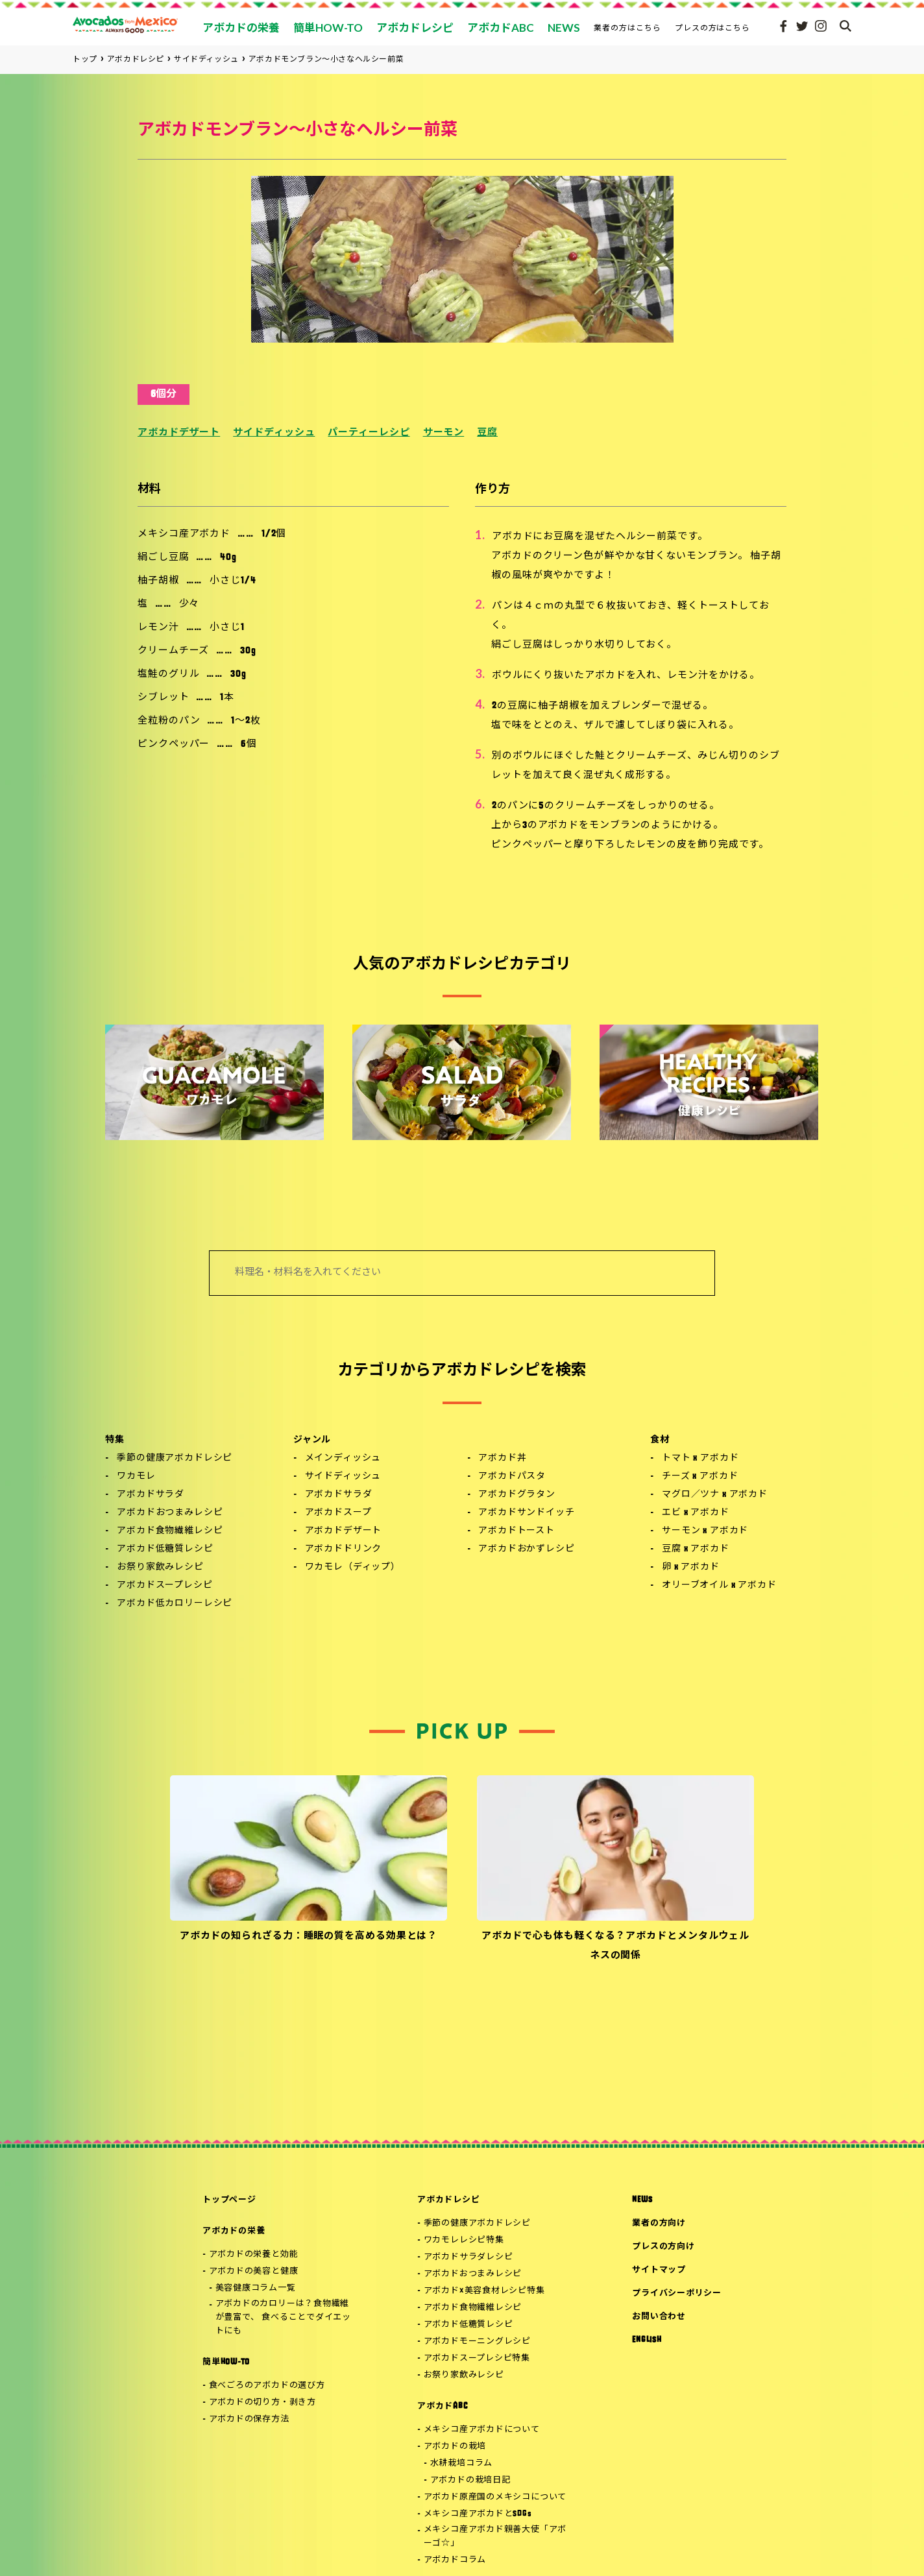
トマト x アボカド (700, 1458)
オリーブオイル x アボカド (719, 1585)
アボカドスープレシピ (164, 1585)
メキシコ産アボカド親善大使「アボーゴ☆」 (495, 2536)
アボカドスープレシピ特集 (477, 2358)
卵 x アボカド (691, 1567)
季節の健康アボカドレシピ (174, 1458)
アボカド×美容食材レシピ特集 (484, 2291)
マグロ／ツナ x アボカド (715, 1495)
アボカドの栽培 (455, 2446)
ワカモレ (136, 1476)
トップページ (229, 2200)
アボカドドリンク (343, 1549)
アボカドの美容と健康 (253, 2271)
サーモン (444, 433)
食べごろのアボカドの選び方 (267, 2385)
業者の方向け (659, 2223)
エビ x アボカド (695, 1513)
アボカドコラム (455, 2560)
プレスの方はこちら (713, 27)
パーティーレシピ (368, 433)
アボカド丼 (502, 1458)
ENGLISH (646, 2340)
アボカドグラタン (516, 1495)
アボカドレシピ (448, 2200)
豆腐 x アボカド (695, 1549)
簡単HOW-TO (226, 2362)
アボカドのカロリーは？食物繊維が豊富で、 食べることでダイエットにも (283, 2317)
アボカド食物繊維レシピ (170, 1531)
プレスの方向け (663, 2246)
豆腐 (487, 433)
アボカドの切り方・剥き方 (262, 2402)
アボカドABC (442, 2406)
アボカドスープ (338, 1513)
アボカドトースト (516, 1531)
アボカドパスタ (512, 1476)
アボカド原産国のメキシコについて (495, 2497)
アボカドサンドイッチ (526, 1513)
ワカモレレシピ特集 (464, 2240)
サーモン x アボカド (705, 1531)
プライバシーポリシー (677, 2293)
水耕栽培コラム (461, 2463)
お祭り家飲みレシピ (160, 1567)
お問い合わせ (659, 2317)
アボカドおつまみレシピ (170, 1513)
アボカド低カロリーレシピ (174, 1604)
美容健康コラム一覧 (255, 2288)
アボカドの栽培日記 (470, 2480)
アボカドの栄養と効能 (253, 2254)
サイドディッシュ (274, 433)
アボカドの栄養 (233, 2231)
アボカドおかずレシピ (526, 1549)
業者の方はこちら (627, 27)
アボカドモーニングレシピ (477, 2341)
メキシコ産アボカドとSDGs (478, 2514)
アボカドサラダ (150, 1495)
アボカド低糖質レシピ (165, 1549)
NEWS (642, 2200)
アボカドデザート (179, 433)
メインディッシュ (343, 1458)
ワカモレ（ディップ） (352, 1567)
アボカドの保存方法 (249, 2419)
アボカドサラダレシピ (468, 2257)
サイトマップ (659, 2270)
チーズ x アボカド (700, 1476)
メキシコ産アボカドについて (482, 2429)
